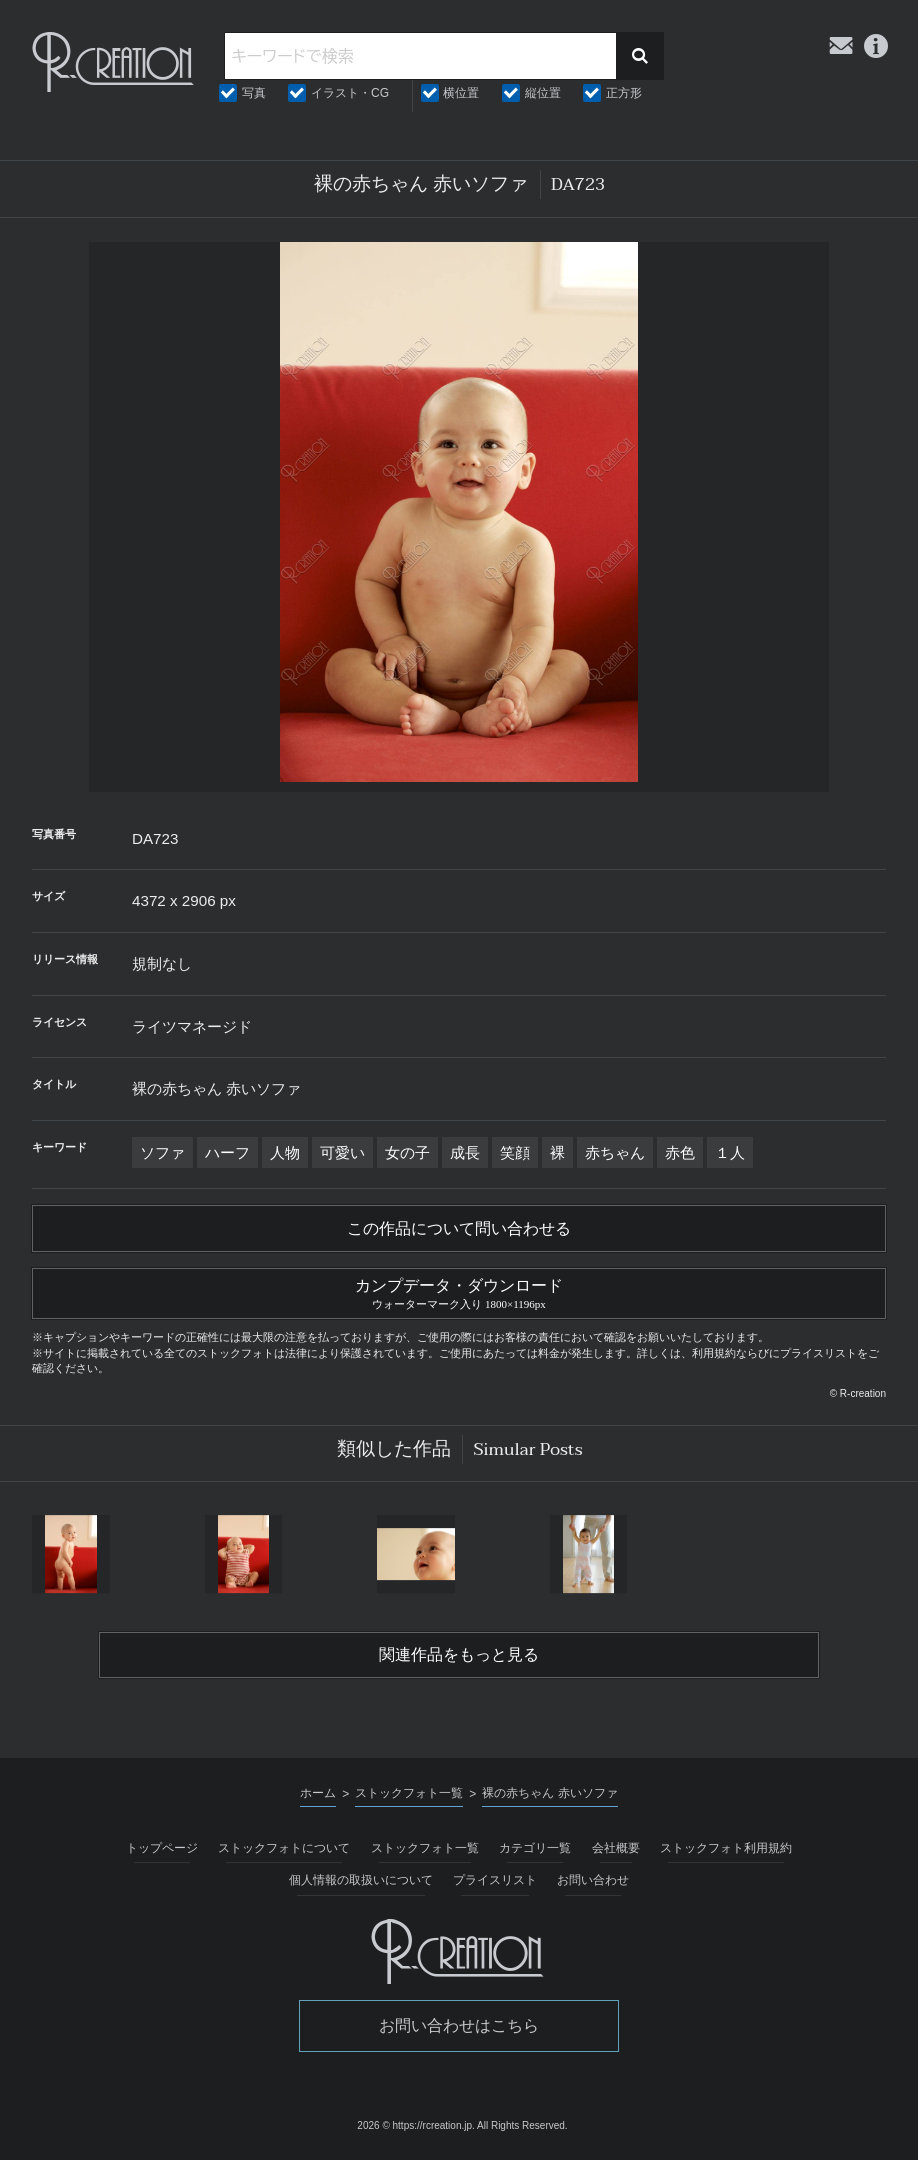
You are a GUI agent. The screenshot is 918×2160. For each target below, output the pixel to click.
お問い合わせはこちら (459, 2025)
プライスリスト (495, 1880)
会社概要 (616, 1848)
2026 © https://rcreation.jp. (415, 2125)
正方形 (624, 93)
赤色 (680, 1152)
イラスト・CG (350, 93)
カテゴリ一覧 (535, 1848)
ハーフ (227, 1152)
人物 (285, 1152)
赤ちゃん (615, 1152)
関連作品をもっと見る (459, 1655)
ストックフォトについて (284, 1848)
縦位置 (543, 93)
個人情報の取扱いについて (361, 1880)
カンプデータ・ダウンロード (459, 1291)
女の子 (407, 1152)
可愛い (342, 1152)
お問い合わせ (593, 1880)
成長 (465, 1152)
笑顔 (515, 1152)
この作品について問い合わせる (459, 1229)
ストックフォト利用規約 (726, 1848)
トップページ (162, 1848)
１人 (730, 1152)
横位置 (461, 93)
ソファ (162, 1152)
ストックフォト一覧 (425, 1848)
